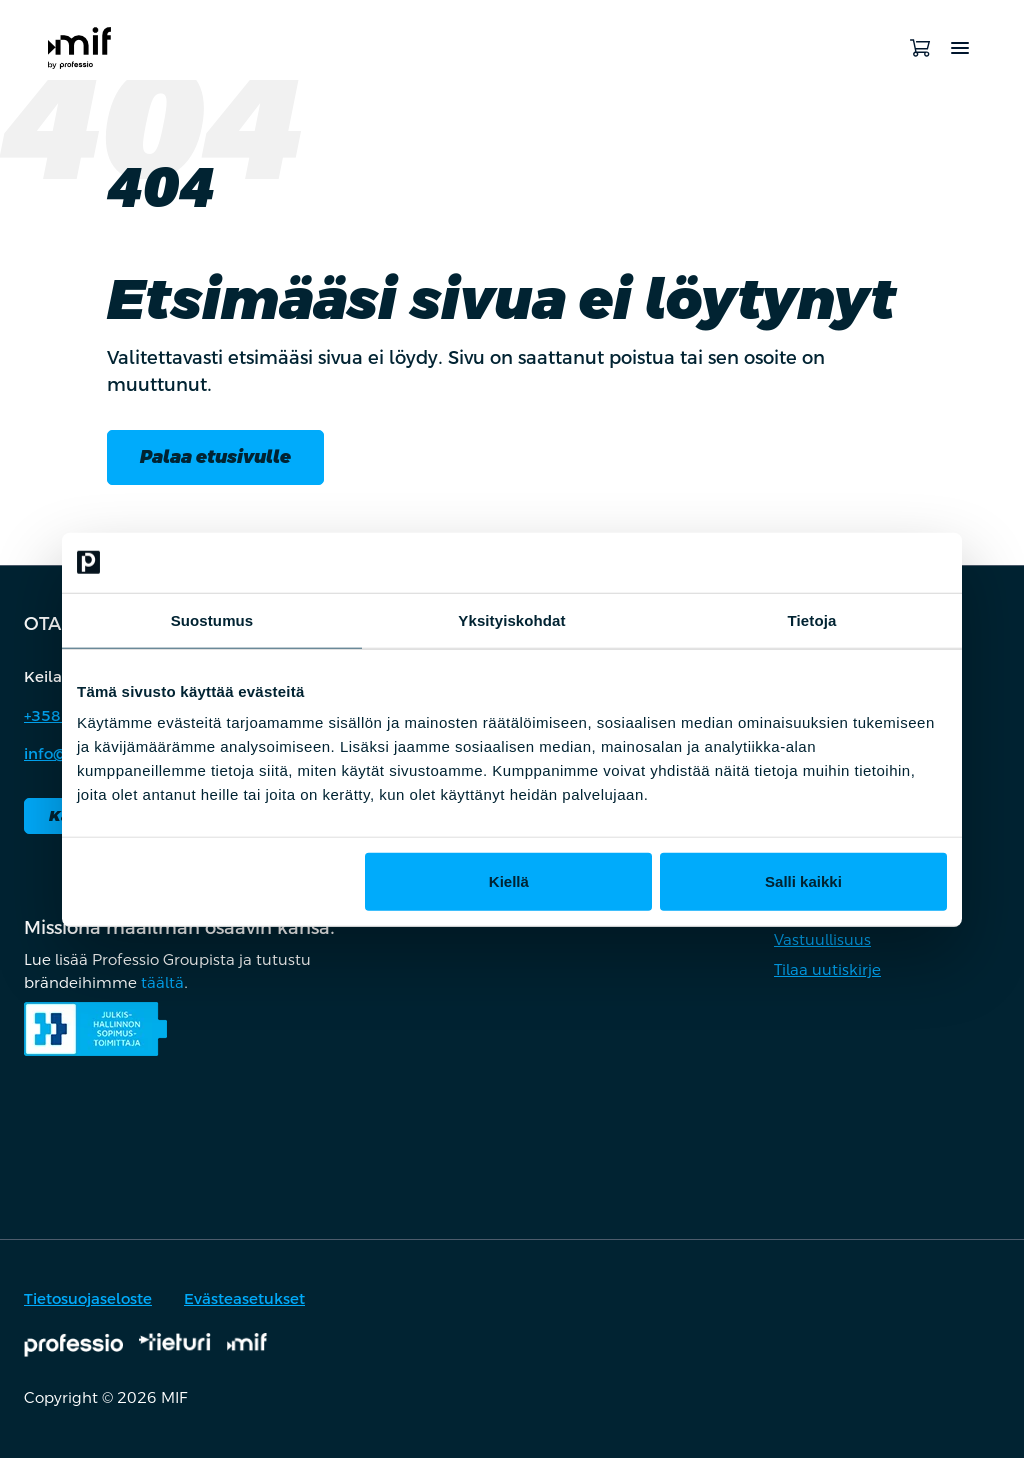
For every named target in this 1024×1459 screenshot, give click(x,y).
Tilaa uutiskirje (827, 970)
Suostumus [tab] (212, 619)
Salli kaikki (803, 881)
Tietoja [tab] (812, 619)
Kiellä (509, 881)
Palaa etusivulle (215, 457)
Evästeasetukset (244, 1299)
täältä (162, 983)
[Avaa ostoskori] (920, 48)
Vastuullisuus (822, 940)
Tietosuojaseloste (88, 1299)
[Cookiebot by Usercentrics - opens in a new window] (859, 562)
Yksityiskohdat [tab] (511, 619)
